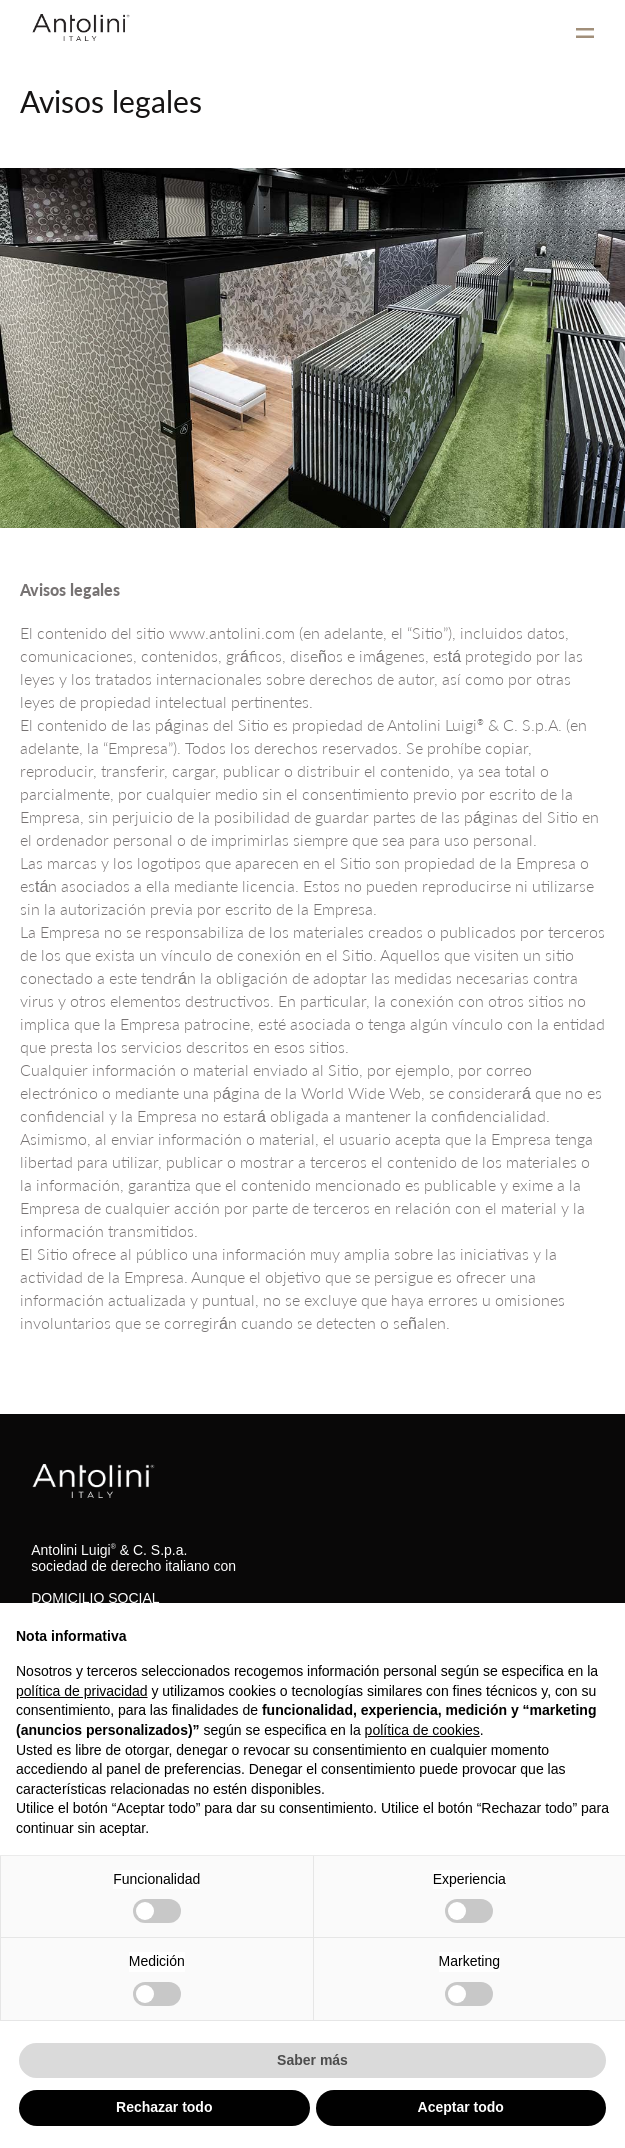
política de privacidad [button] (82, 1691)
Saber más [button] (312, 2060)
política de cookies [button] (422, 1730)
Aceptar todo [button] (461, 2107)
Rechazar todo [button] (164, 2107)
